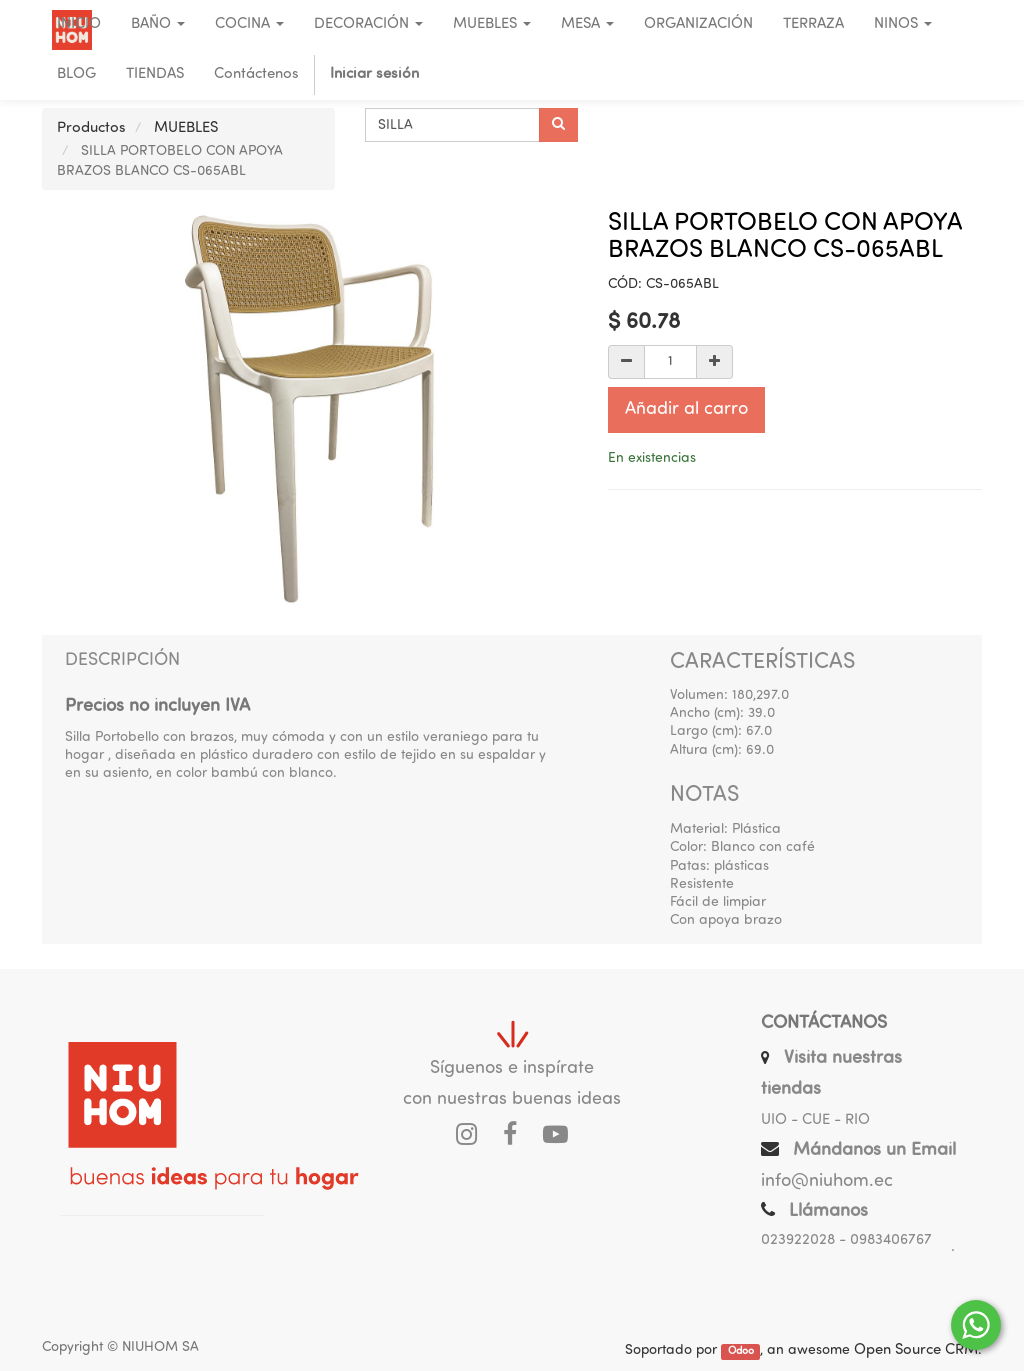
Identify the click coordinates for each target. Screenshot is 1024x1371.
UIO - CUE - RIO (815, 1120)
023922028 (798, 1240)
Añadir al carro (686, 409)
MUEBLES (186, 128)
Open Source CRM (916, 1350)
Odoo (741, 1351)
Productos (91, 128)
